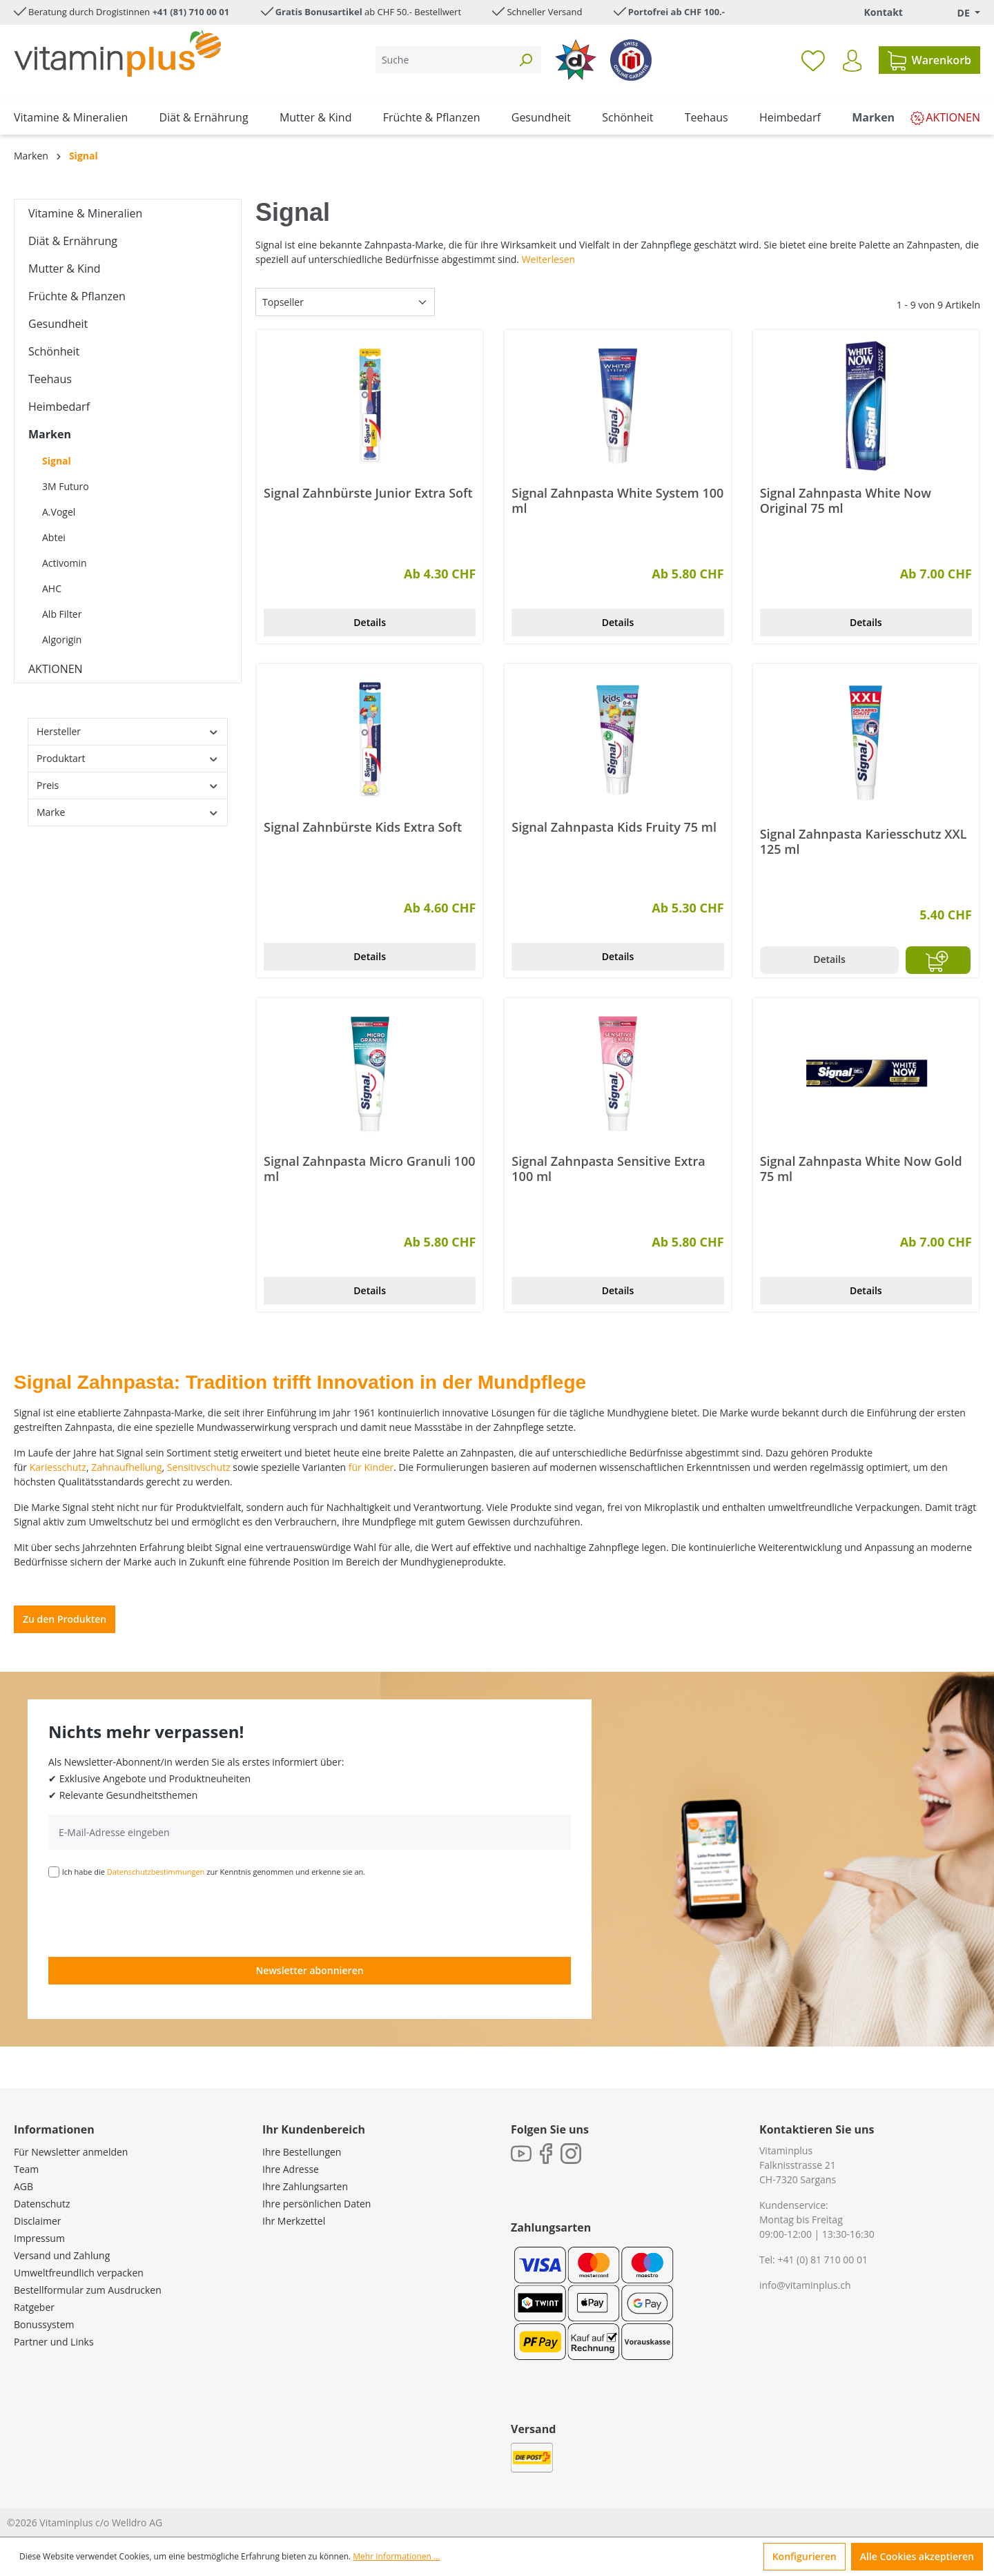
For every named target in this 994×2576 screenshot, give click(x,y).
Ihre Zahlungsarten (305, 2186)
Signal (56, 460)
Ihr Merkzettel (293, 2220)
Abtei (54, 537)
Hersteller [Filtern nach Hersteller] (128, 731)
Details (369, 622)
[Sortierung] (345, 302)
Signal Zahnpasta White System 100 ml (617, 500)
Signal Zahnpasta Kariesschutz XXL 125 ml (863, 841)
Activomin (64, 562)
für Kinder (371, 1467)
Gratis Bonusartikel (318, 12)
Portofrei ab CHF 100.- (676, 12)
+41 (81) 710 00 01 (191, 12)
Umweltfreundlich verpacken (79, 2272)
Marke (128, 812)
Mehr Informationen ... (396, 2556)
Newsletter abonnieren (309, 1970)
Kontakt (883, 12)
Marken (49, 434)
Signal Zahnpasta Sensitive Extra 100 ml (608, 1168)
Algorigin (61, 639)
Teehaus (50, 379)
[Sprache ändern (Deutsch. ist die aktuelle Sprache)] (958, 12)
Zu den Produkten (64, 1619)
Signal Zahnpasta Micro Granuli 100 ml (369, 1168)
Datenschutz (42, 2203)
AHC (51, 588)
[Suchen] (525, 59)
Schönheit (53, 351)
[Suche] (443, 59)
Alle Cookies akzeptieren (917, 2556)
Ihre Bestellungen (301, 2151)
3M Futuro (65, 486)
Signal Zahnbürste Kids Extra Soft (363, 827)
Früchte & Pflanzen (77, 296)
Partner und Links (54, 2341)
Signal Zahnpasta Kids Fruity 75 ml (614, 827)
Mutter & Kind (64, 268)
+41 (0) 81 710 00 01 (822, 2259)
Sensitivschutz (199, 1467)
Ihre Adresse (290, 2169)
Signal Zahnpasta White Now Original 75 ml (845, 500)
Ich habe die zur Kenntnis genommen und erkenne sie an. (214, 1871)
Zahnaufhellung (126, 1467)
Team (26, 2169)
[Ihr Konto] (852, 61)
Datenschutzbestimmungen (156, 1871)
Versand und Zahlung (62, 2255)
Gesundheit (58, 323)
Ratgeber (34, 2307)
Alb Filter (61, 614)
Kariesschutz (58, 1467)
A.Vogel (58, 511)
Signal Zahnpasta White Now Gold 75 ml (861, 1168)
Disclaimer (37, 2220)
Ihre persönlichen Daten (316, 2203)
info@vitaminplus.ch (805, 2285)
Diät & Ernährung (72, 240)
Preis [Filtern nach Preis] (128, 785)
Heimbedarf (59, 406)
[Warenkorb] (929, 60)
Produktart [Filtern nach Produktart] (128, 758)
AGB (23, 2186)
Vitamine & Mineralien (85, 213)
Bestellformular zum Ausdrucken (88, 2289)
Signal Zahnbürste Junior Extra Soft (368, 493)
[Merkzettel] (813, 60)
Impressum (39, 2238)
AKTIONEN (55, 668)
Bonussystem (44, 2324)
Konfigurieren (804, 2556)
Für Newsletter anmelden (71, 2151)
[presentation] (153, 1916)
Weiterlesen (548, 259)
